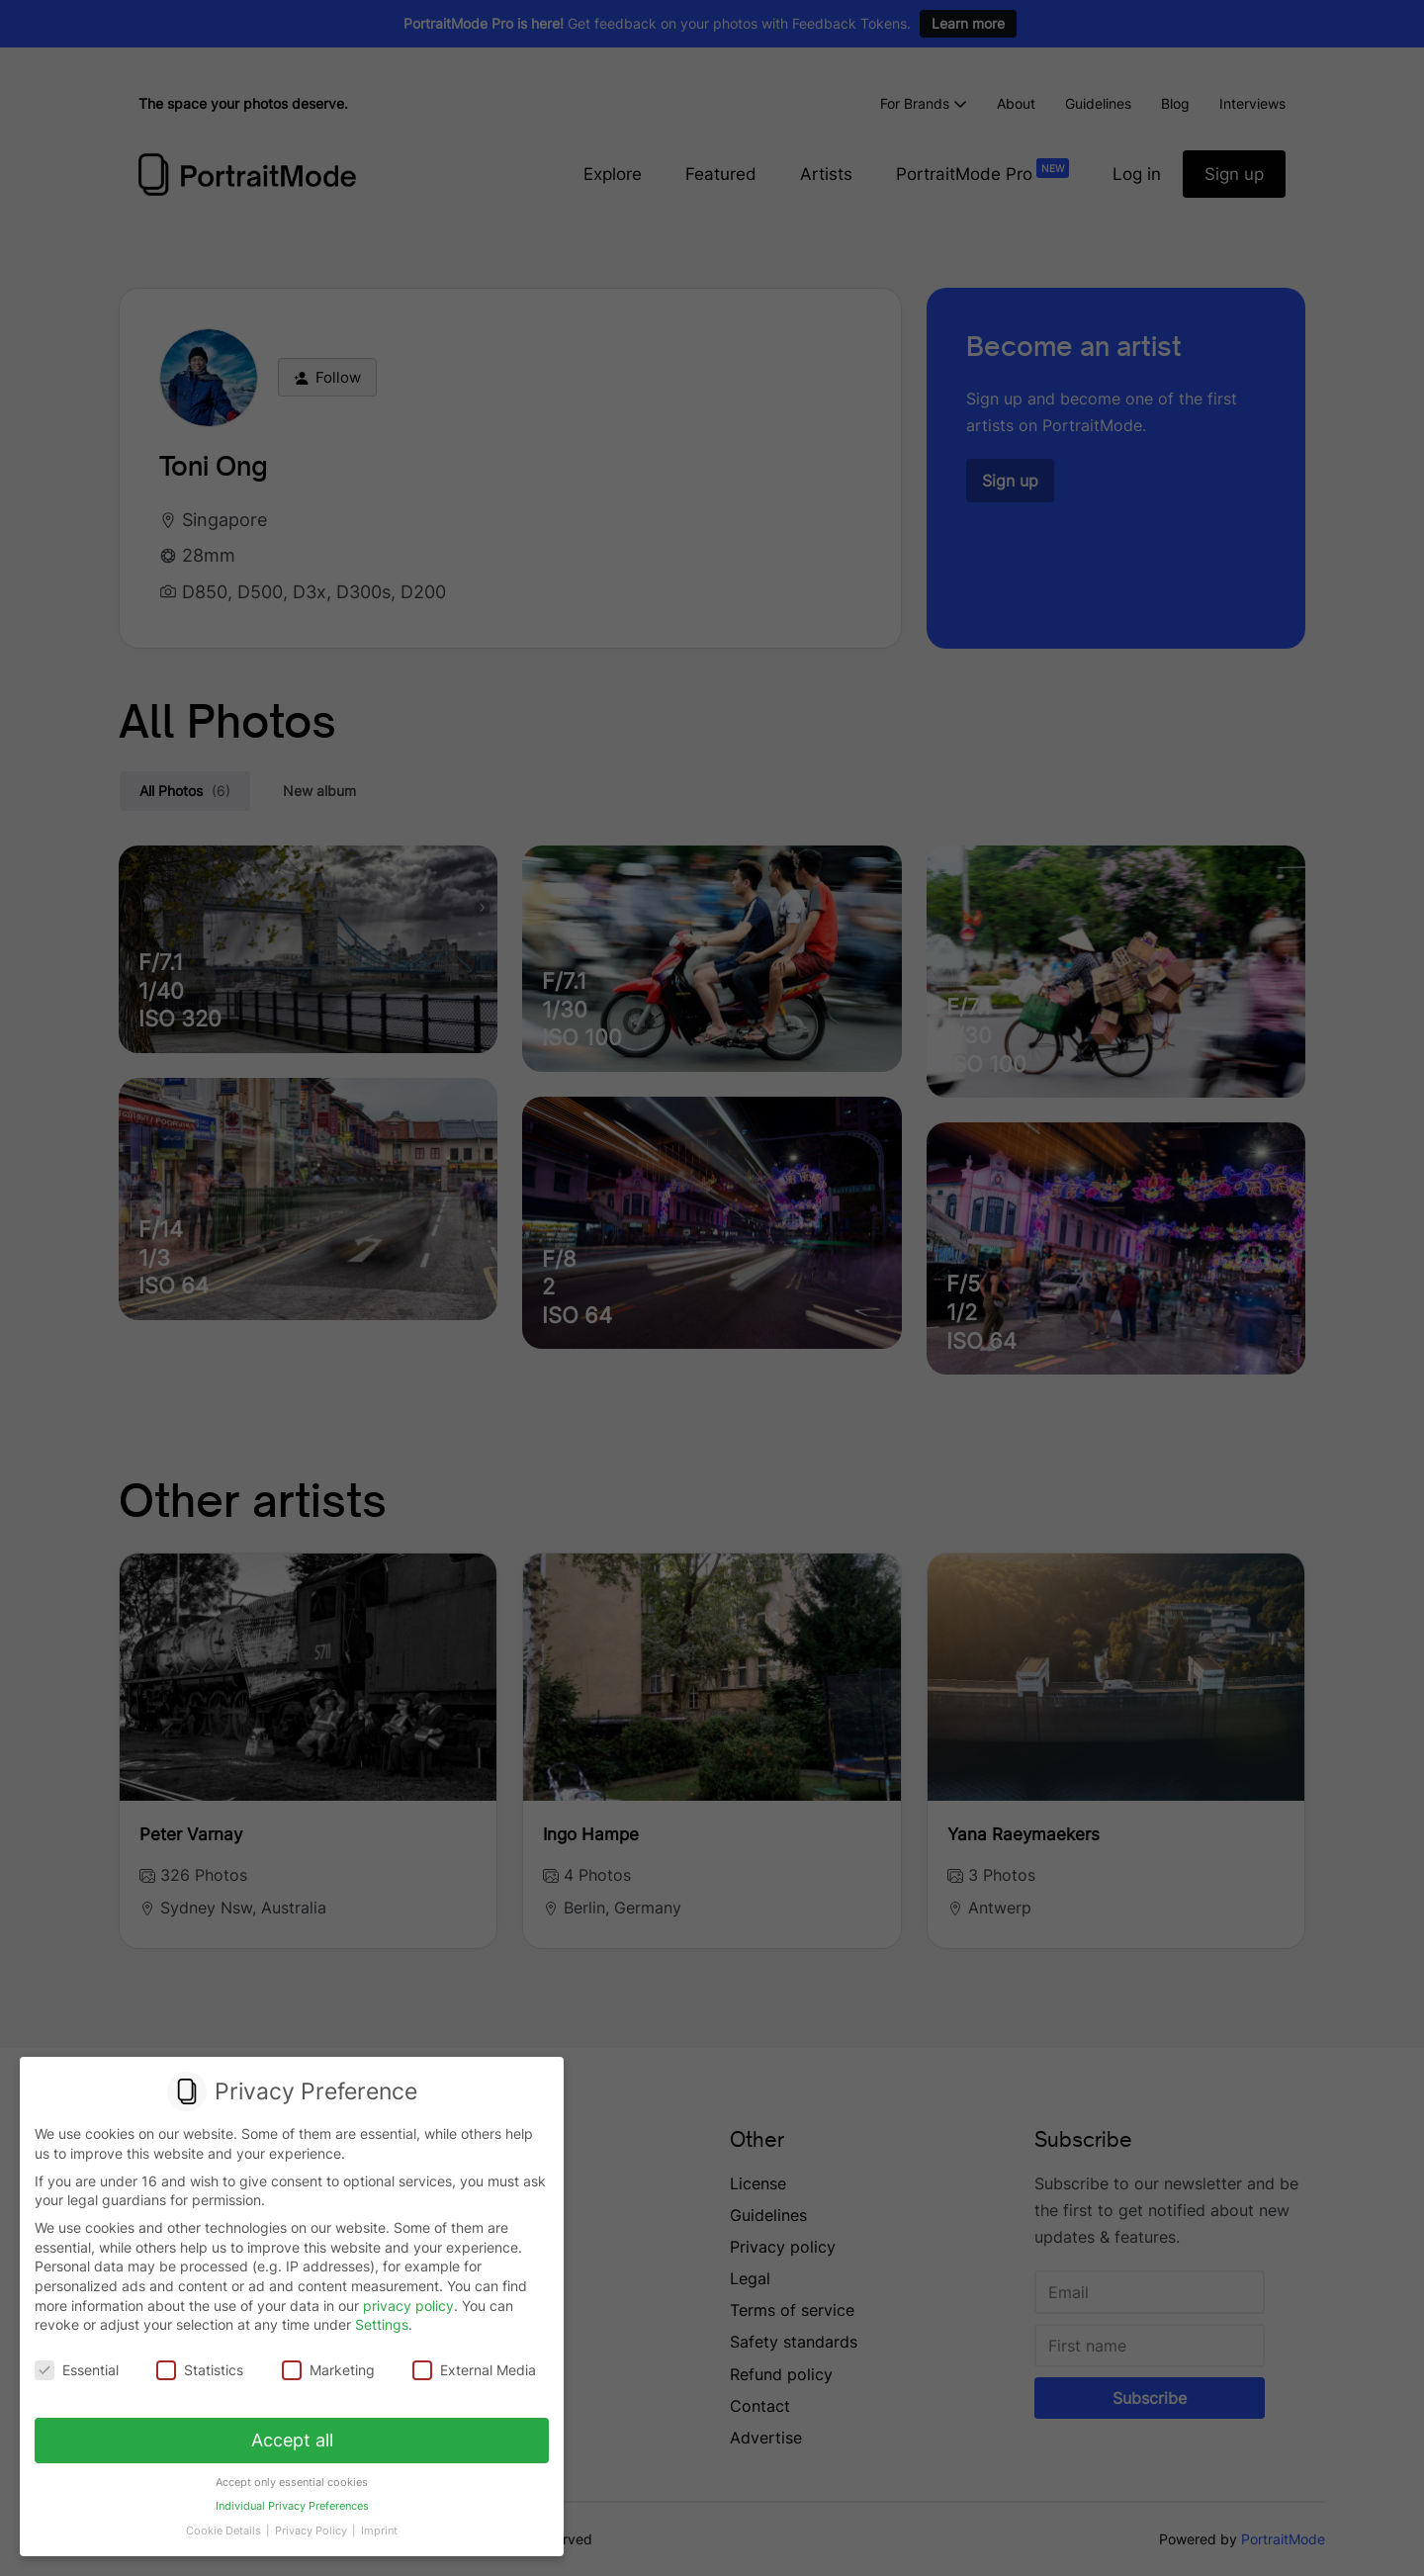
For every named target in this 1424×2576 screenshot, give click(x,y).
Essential (77, 2370)
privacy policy (408, 2305)
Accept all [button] (292, 2440)
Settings (381, 2325)
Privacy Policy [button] (312, 2531)
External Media (474, 2370)
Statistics (199, 2370)
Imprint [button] (379, 2531)
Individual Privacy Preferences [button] (292, 2507)
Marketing (328, 2370)
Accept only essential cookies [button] (292, 2482)
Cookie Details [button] (225, 2531)
